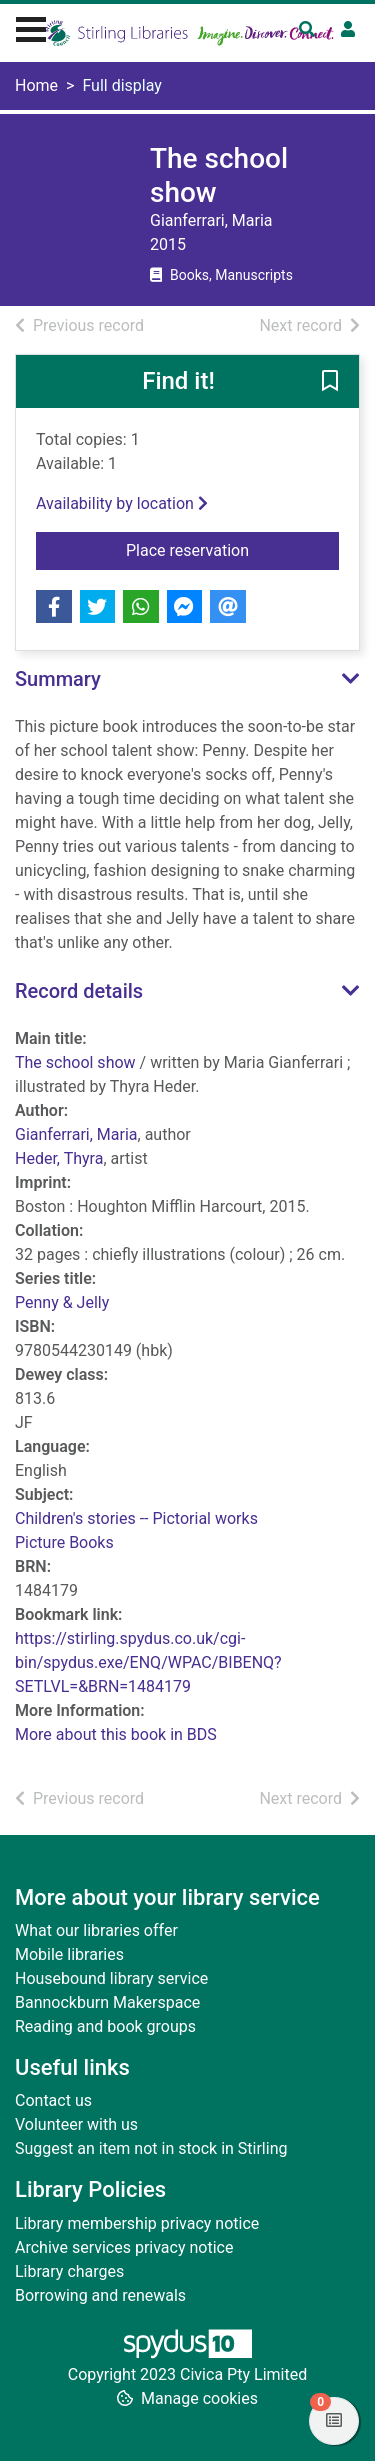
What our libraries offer (96, 1930)
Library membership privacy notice (137, 2223)
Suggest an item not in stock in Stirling (151, 2148)
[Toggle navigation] (31, 27)
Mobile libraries (69, 1954)
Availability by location (122, 503)
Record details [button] (79, 991)
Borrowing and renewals (100, 2295)
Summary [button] (58, 679)
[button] (330, 383)
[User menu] (348, 30)
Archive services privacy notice (124, 2247)
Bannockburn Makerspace (107, 2002)
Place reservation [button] (232, 549)
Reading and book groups (105, 2026)
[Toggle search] (307, 30)
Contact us (53, 2100)
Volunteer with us (76, 2124)
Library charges (69, 2271)
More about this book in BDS (116, 1734)
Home (36, 85)
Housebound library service (111, 1978)
